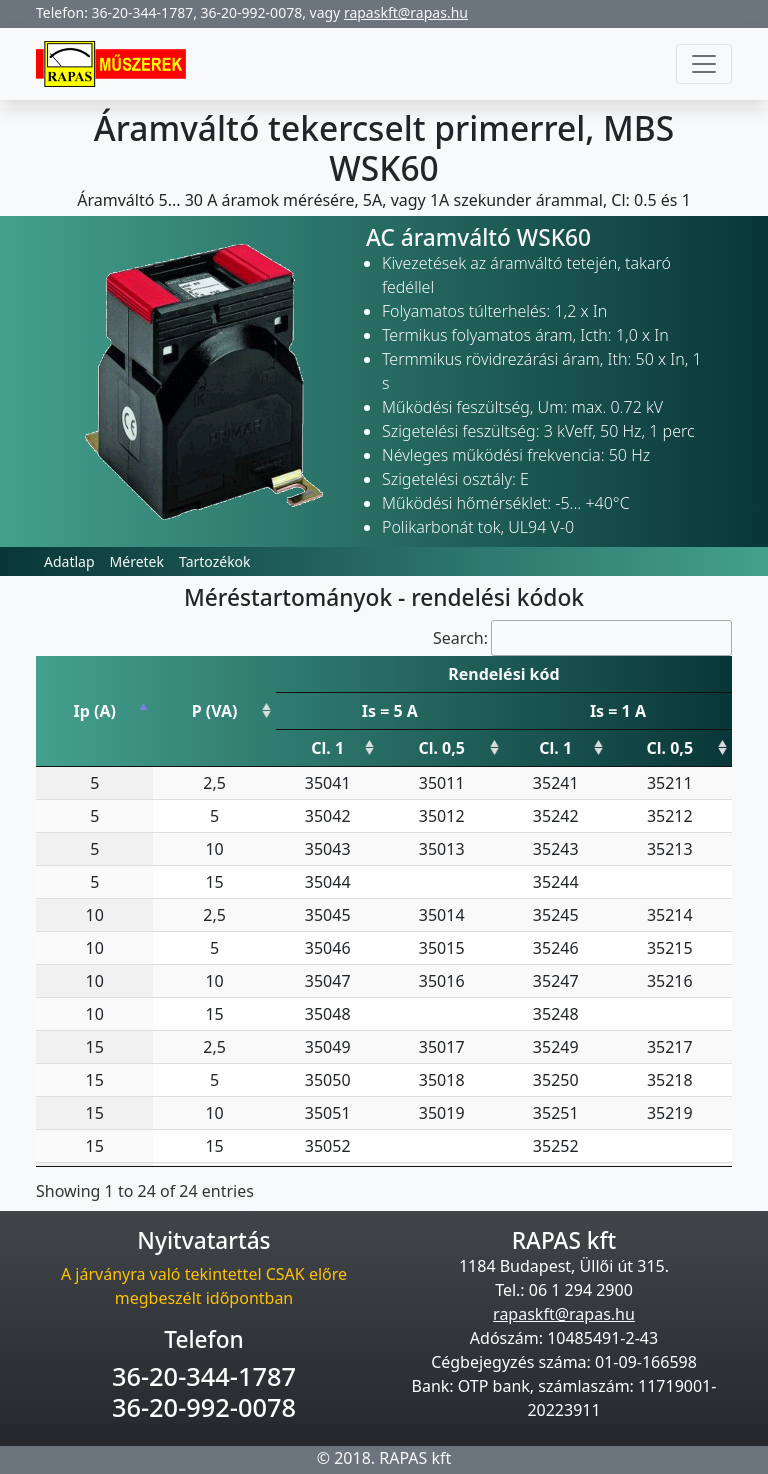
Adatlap (69, 561)
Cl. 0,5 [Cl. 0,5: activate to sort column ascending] (441, 748)
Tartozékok (215, 561)
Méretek (137, 561)
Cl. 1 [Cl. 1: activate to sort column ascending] (327, 748)
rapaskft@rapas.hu (406, 12)
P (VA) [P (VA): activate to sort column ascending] (215, 711)
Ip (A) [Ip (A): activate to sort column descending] (94, 711)
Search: (582, 638)
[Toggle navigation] (704, 64)
